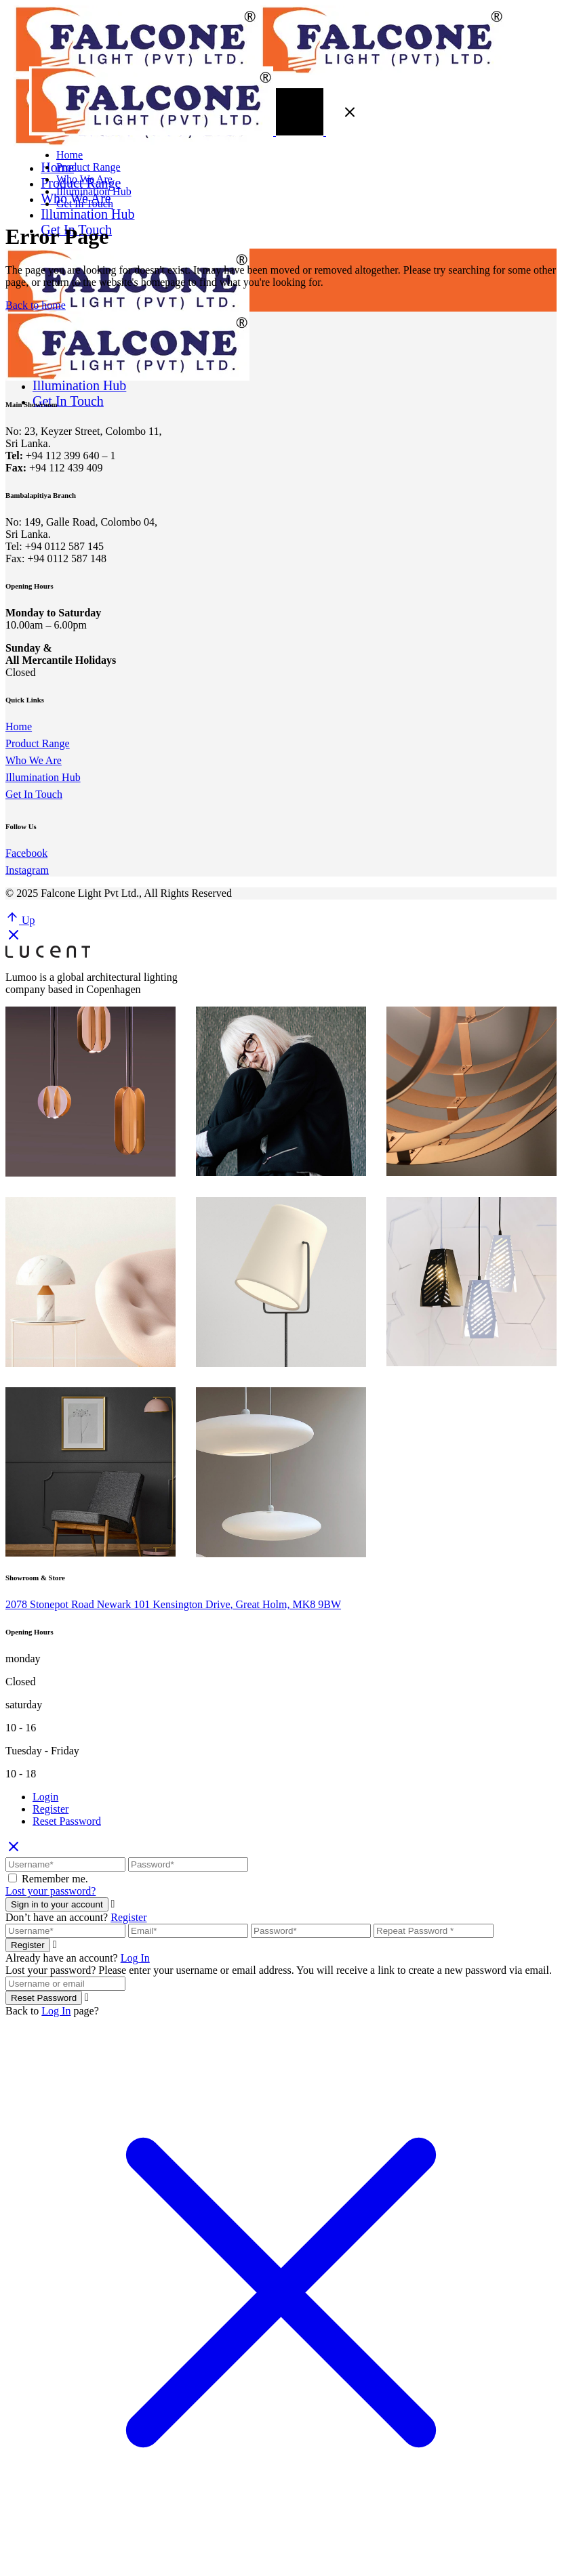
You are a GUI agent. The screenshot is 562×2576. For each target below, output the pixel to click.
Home (18, 726)
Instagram (27, 870)
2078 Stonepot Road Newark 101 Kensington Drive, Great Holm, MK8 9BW (173, 1604)
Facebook (26, 853)
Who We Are (33, 760)
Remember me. (55, 1878)
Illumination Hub (43, 777)
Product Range (37, 743)
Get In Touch (33, 794)
